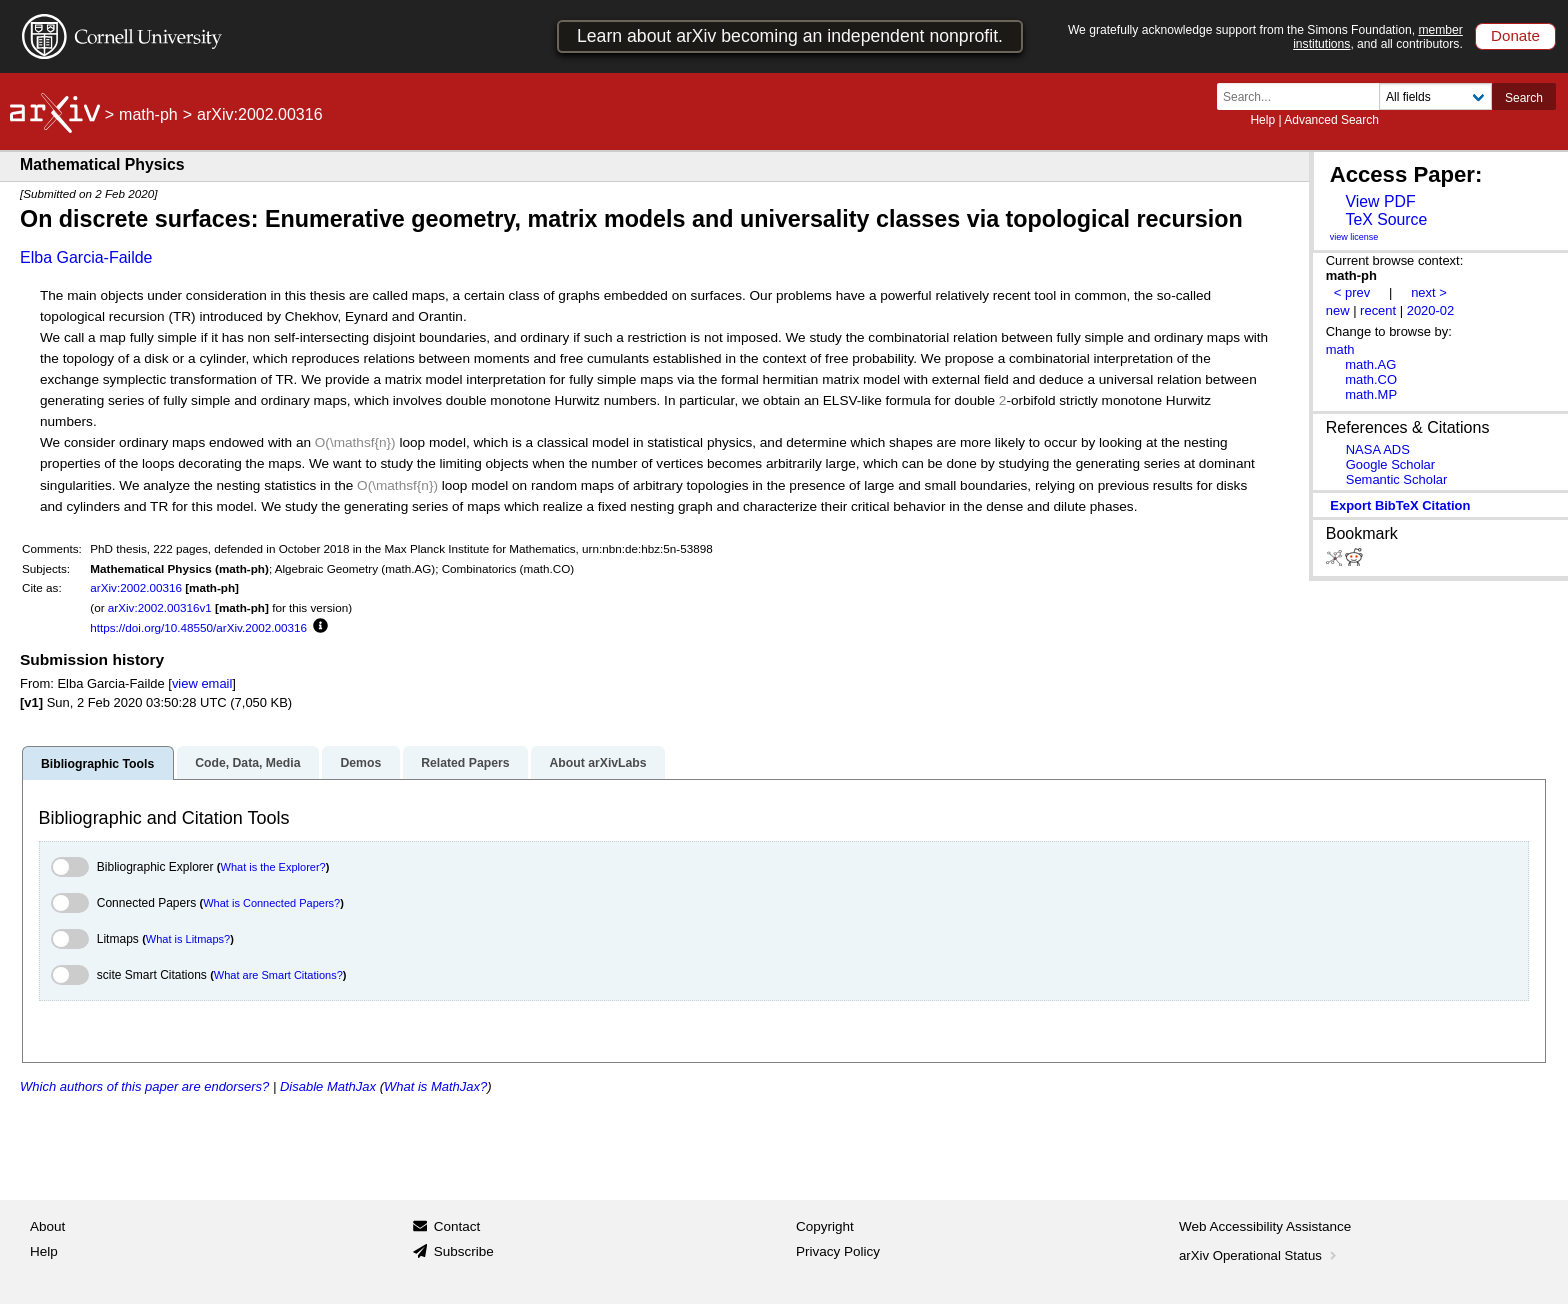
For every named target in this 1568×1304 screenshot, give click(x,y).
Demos (360, 763)
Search (1524, 98)
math (1340, 349)
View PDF (1380, 201)
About (47, 1226)
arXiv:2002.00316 (136, 587)
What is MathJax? (435, 1086)
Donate (1515, 35)
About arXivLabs (597, 763)
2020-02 (1431, 310)
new (1338, 310)
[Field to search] (1435, 96)
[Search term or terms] (1304, 96)
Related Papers (465, 763)
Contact (457, 1226)
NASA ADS (1378, 449)
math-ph (148, 114)
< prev (1352, 292)
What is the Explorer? (273, 867)
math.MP (1371, 394)
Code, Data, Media (247, 763)
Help (1262, 120)
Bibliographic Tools (97, 764)
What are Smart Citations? (278, 975)
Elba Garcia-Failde (86, 257)
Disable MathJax (328, 1086)
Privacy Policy (838, 1251)
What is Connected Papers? (271, 903)
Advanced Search (1331, 120)
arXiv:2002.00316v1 (160, 607)
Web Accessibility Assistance (1265, 1226)
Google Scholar (1390, 464)
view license (1354, 237)
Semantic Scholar (1397, 479)
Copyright (825, 1226)
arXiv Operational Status (1259, 1255)
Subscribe (464, 1251)
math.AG (1370, 364)
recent (1378, 310)
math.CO (1371, 379)
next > (1429, 292)
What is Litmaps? (188, 939)
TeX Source (1386, 219)
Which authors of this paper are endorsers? (144, 1086)
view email (202, 683)
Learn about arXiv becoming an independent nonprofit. (790, 36)
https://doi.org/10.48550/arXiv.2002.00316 (198, 627)
